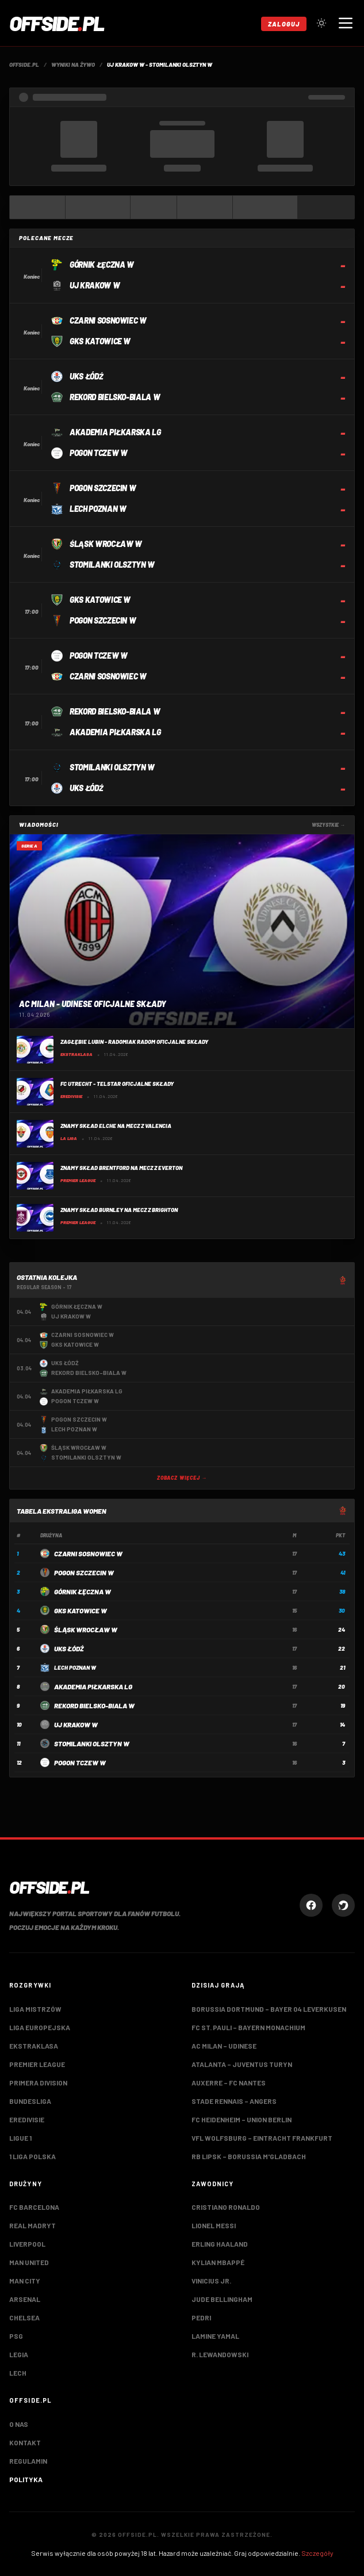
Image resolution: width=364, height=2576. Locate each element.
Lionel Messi (213, 2225)
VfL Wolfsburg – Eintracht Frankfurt (261, 2138)
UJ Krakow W (76, 1724)
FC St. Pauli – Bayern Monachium (248, 2027)
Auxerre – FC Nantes (228, 2083)
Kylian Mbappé (217, 2262)
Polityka (26, 2479)
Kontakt (25, 2442)
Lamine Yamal (215, 2336)
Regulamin (28, 2461)
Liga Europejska (39, 2027)
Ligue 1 (20, 2138)
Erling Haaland (219, 2244)
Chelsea (24, 2317)
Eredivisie (26, 2119)
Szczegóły (317, 2553)
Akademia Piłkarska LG (93, 1686)
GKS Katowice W (80, 1610)
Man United (29, 2262)
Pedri (201, 2317)
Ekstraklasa (33, 2046)
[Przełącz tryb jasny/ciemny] (321, 23)
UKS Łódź (69, 1648)
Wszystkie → (328, 825)
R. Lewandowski (219, 2354)
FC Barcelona (34, 2207)
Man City (24, 2281)
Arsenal (24, 2299)
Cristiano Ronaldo (225, 2207)
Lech (17, 2373)
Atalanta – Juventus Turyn (241, 2064)
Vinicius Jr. (211, 2281)
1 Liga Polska (32, 2156)
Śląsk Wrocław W (85, 1629)
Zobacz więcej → (182, 1478)
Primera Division (38, 2083)
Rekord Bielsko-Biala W (94, 1705)
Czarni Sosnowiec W (88, 1553)
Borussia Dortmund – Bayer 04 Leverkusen (268, 2009)
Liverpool (27, 2244)
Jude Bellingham (221, 2299)
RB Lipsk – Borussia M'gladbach (248, 2156)
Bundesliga (30, 2101)
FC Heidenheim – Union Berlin (241, 2119)
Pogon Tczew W (80, 1762)
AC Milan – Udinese (223, 2046)
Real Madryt (32, 2225)
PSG (16, 2336)
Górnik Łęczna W (82, 1591)
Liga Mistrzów (35, 2009)
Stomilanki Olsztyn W (91, 1743)
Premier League (37, 2064)
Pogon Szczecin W (84, 1572)
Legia (18, 2354)
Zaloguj (284, 24)
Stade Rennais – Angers (234, 2101)
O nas (18, 2424)
